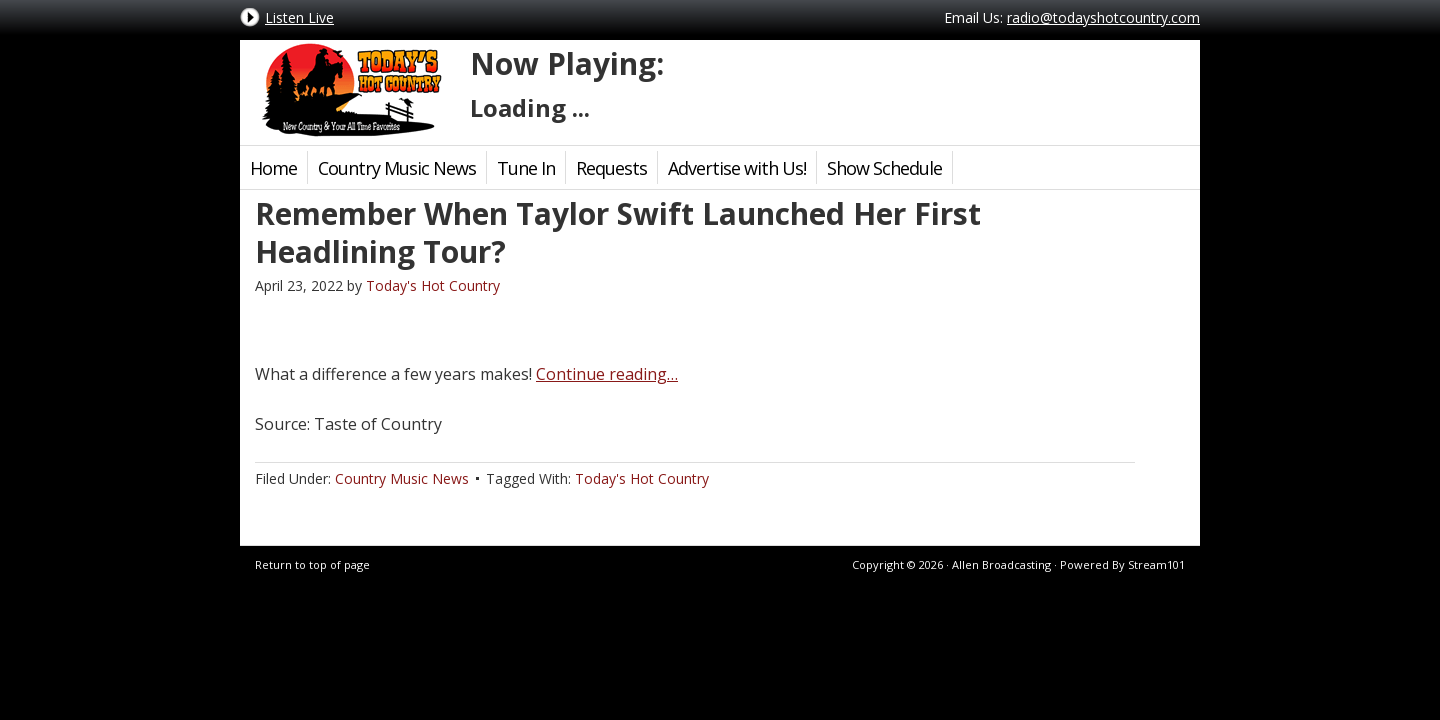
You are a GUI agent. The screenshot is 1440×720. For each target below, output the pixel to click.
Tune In (526, 168)
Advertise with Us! (737, 168)
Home (273, 168)
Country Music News (397, 168)
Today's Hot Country (350, 90)
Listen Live (299, 17)
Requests (611, 168)
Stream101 (1156, 564)
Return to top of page (312, 564)
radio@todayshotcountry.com (1103, 17)
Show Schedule (884, 168)
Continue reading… (607, 374)
